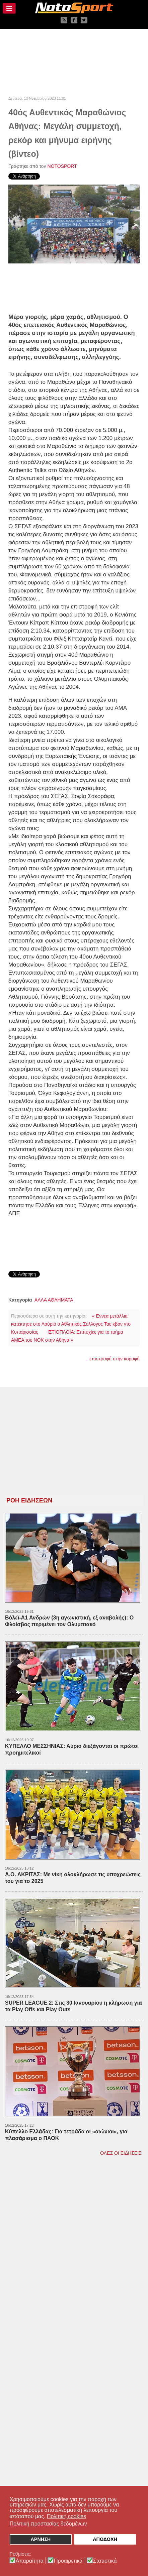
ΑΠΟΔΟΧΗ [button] (105, 2539)
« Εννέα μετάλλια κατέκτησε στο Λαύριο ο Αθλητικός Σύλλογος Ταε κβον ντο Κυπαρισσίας (71, 1324)
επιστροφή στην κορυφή (114, 1358)
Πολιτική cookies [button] (66, 2516)
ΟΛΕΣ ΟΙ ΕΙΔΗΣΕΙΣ (121, 2153)
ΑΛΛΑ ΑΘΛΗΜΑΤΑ (53, 1300)
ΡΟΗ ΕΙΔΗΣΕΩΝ (29, 1500)
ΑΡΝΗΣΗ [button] (40, 2539)
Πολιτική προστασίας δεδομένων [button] (48, 2524)
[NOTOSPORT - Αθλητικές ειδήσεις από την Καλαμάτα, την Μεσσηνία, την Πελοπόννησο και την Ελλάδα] (74, 8)
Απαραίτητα (30, 2561)
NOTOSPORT (62, 166)
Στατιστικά (105, 2561)
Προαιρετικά (68, 2561)
